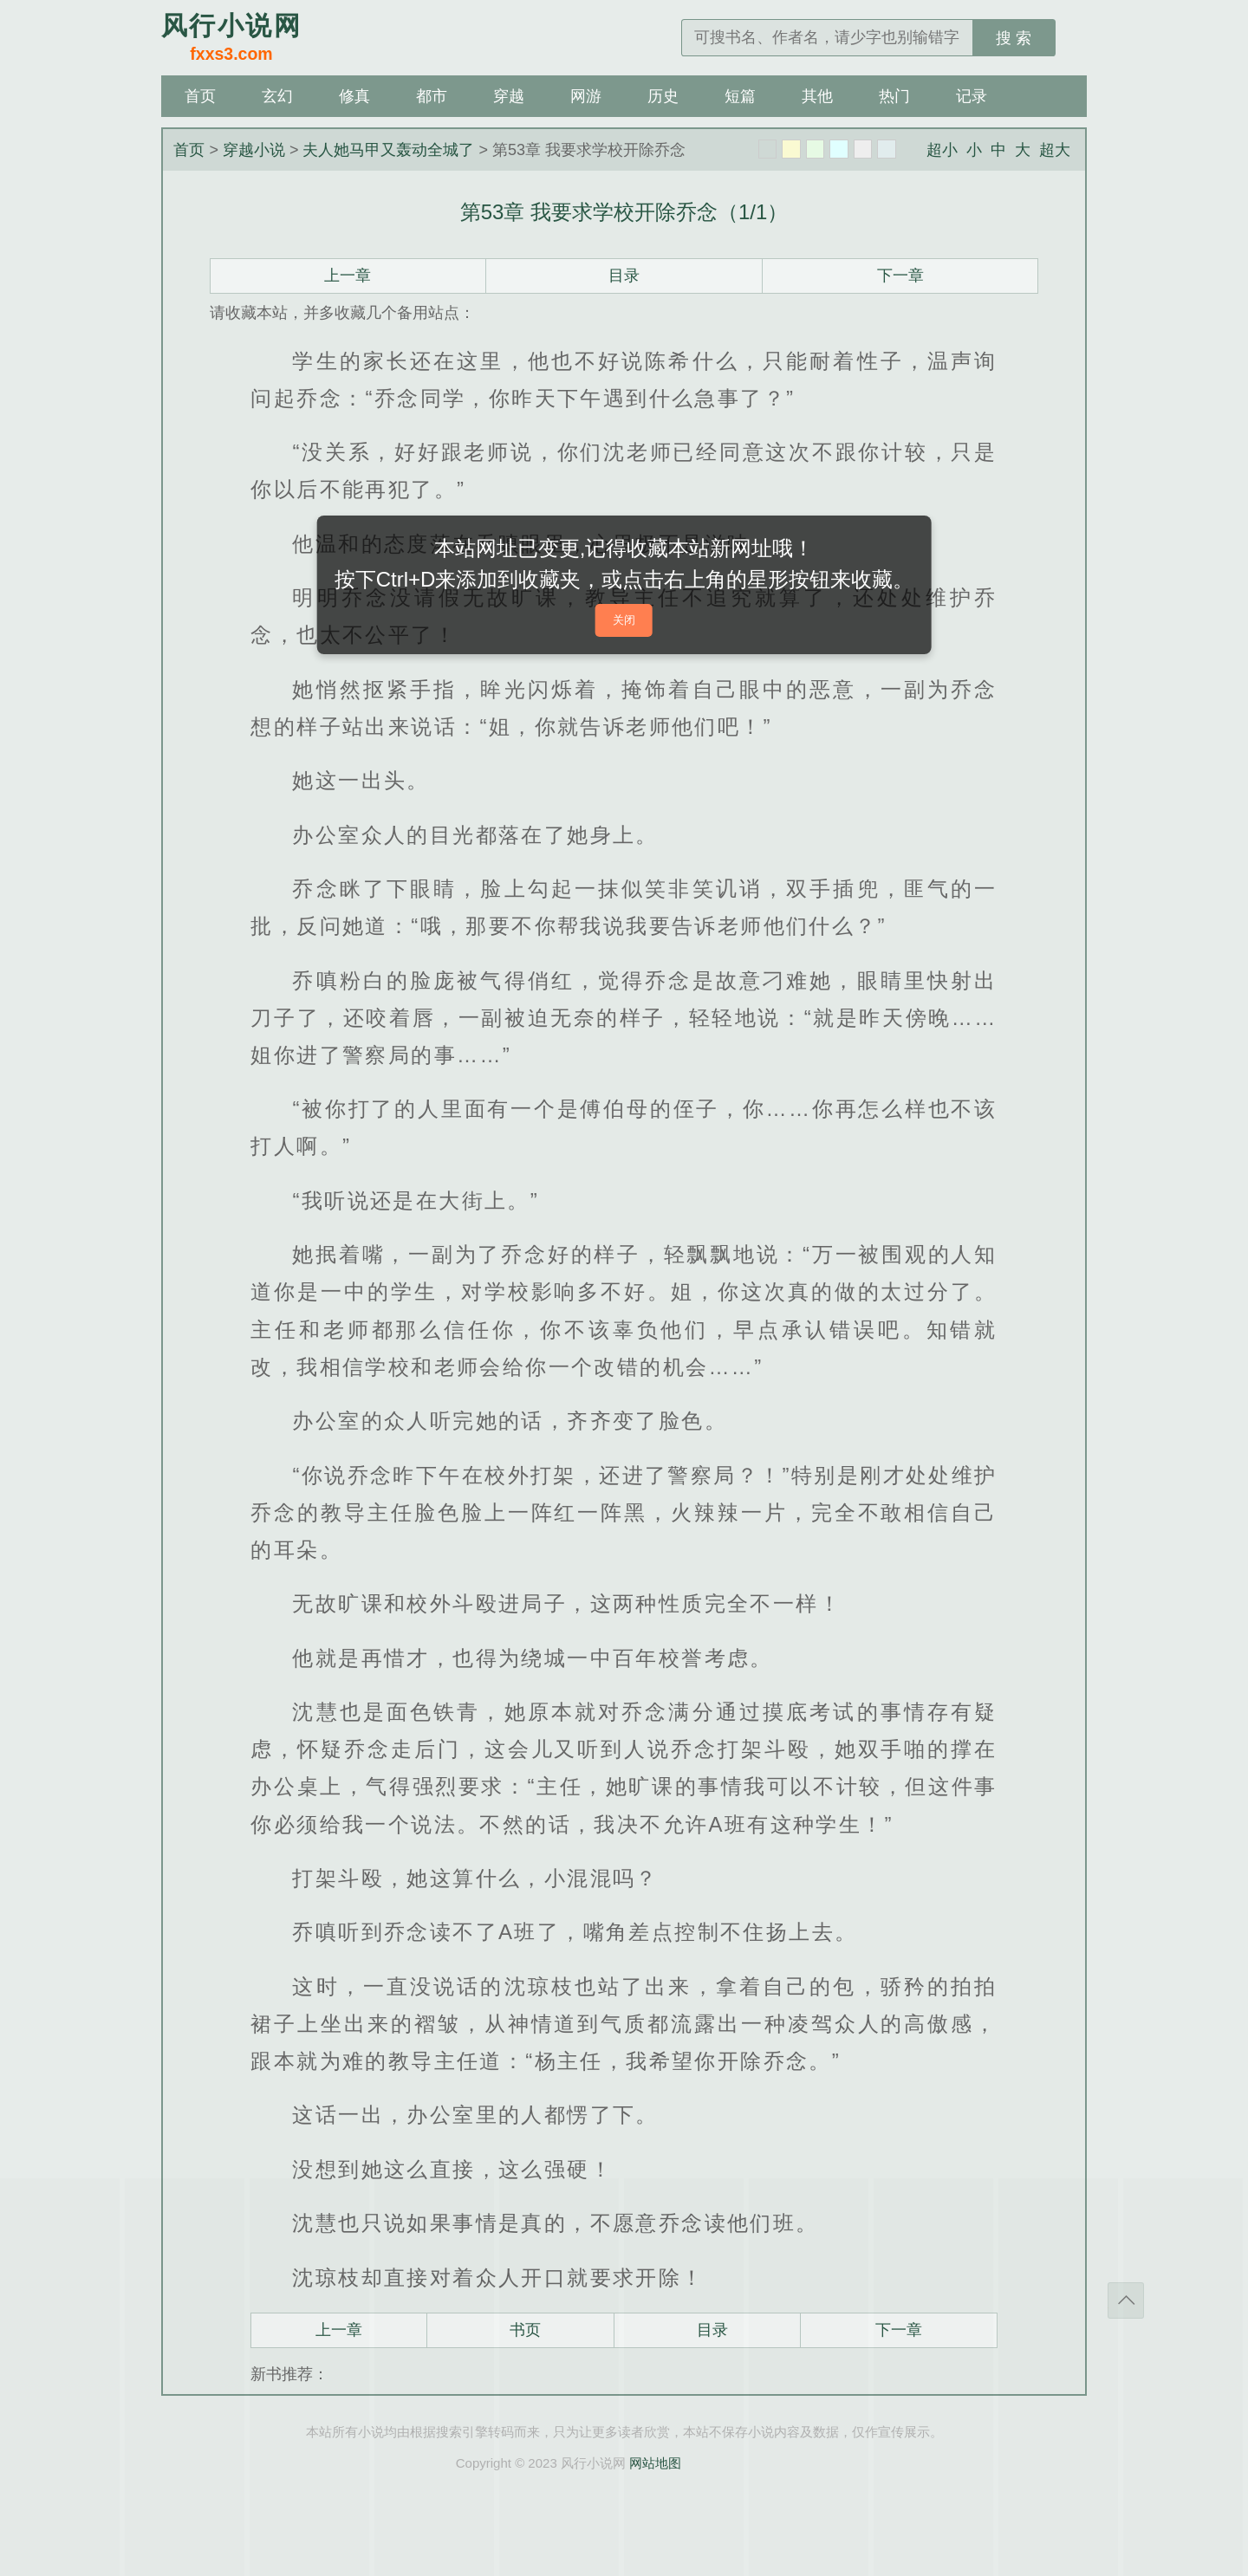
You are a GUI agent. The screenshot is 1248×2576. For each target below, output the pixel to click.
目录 (624, 275)
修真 (354, 96)
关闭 (624, 619)
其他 (817, 96)
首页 (200, 96)
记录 (971, 96)
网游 (585, 96)
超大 (1054, 150)
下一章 (900, 275)
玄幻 (277, 96)
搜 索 (1013, 38)
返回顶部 (1126, 2300)
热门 (894, 96)
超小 (942, 150)
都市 (431, 96)
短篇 (740, 96)
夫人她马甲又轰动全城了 (388, 150)
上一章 (347, 275)
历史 (663, 96)
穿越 (508, 96)
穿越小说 (254, 150)
